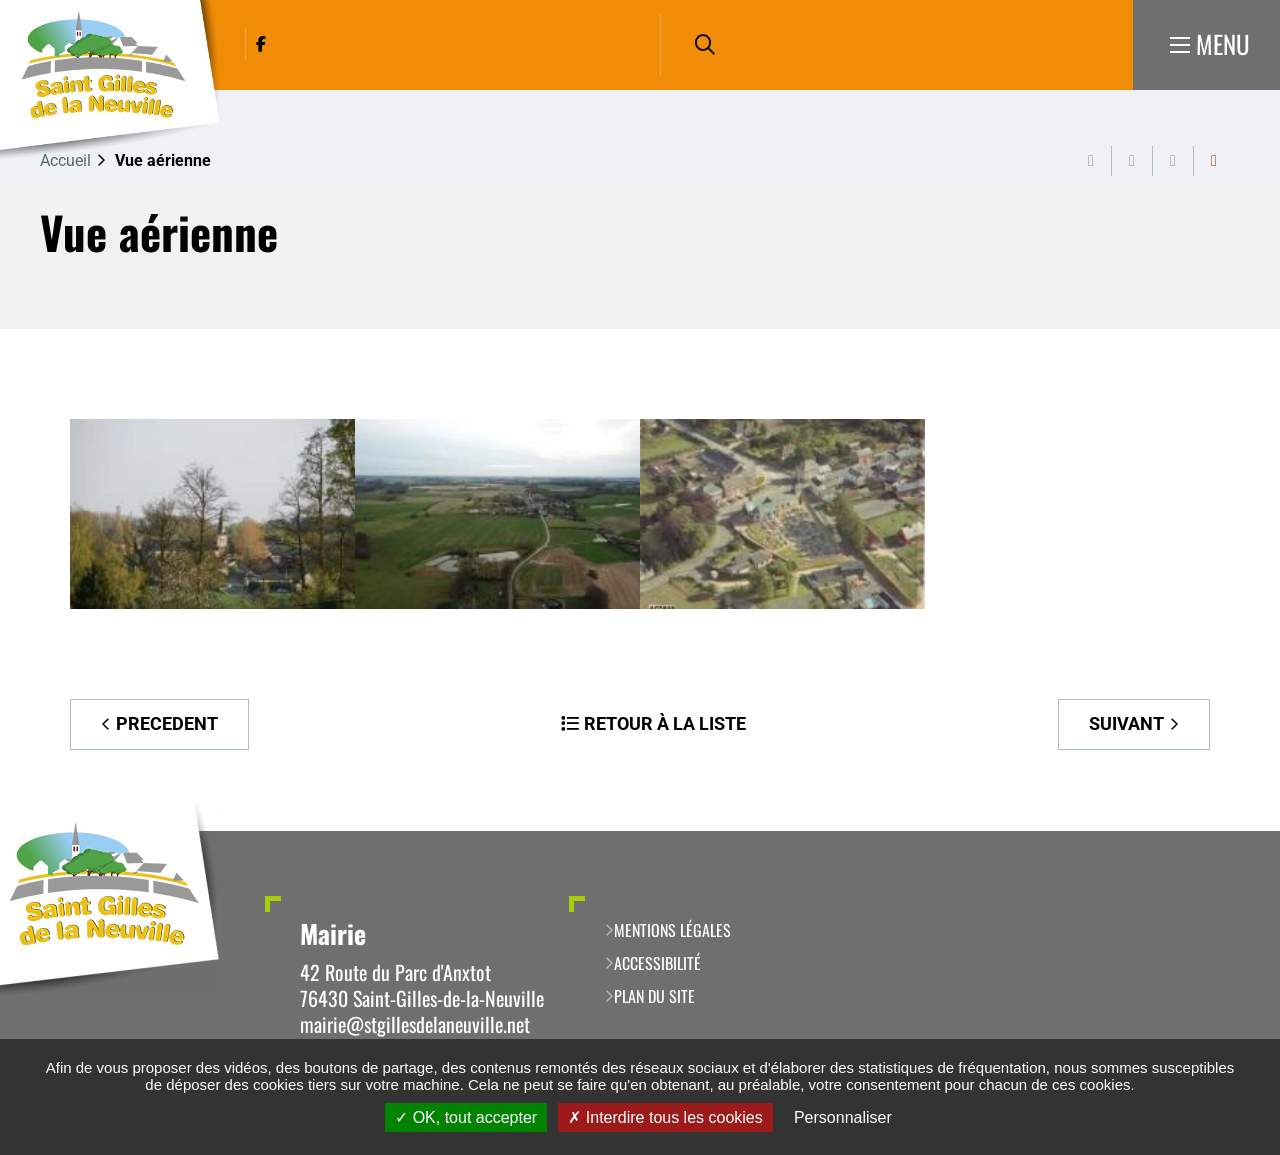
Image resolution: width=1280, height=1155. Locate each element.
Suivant (1126, 723)
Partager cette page (1214, 161)
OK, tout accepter (466, 1117)
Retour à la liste (665, 723)
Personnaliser (843, 1117)
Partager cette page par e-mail (1173, 161)
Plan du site (654, 996)
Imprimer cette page (1091, 161)
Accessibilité (657, 963)
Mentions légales (672, 930)
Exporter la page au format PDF (1132, 161)
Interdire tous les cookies (665, 1117)
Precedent (167, 723)
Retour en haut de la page (1235, 831)
